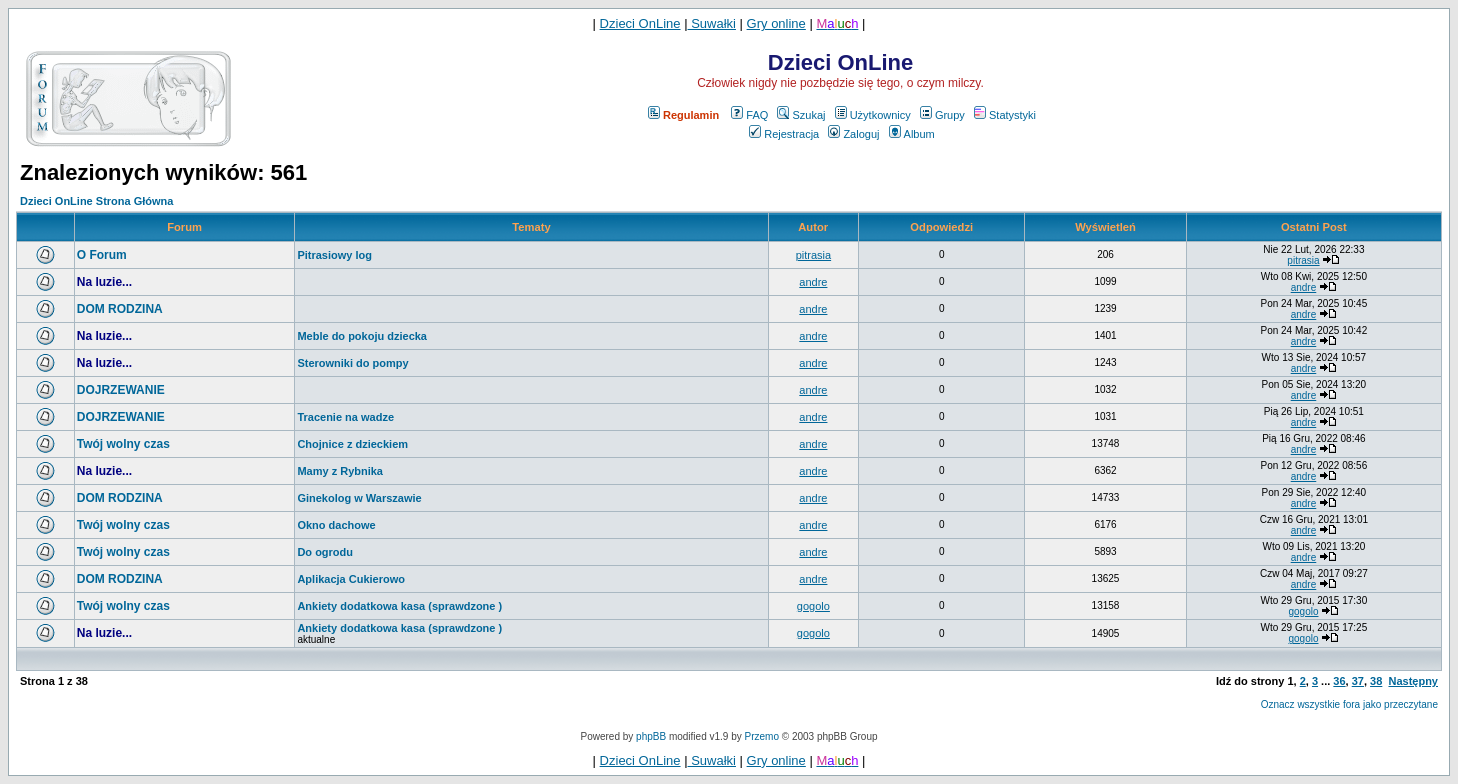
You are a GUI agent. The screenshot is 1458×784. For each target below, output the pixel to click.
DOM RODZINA (120, 309)
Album (912, 134)
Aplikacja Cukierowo (351, 579)
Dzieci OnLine (640, 23)
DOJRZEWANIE (121, 390)
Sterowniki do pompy (352, 363)
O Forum (102, 255)
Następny (1413, 681)
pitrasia (813, 255)
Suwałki (712, 23)
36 (1339, 681)
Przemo (762, 736)
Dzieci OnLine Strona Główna (96, 201)
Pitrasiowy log (334, 255)
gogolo (813, 606)
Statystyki (1005, 115)
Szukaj (801, 115)
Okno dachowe (336, 525)
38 (1376, 681)
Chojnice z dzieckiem (352, 444)
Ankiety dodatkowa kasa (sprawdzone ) (399, 606)
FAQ (749, 115)
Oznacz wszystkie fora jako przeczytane (1349, 704)
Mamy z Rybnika (340, 471)
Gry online (776, 23)
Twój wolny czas (123, 444)
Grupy (942, 115)
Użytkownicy (873, 115)
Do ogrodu (325, 552)
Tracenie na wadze (345, 417)
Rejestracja (784, 134)
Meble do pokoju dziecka (362, 336)
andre (813, 282)
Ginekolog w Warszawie (359, 498)
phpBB (651, 736)
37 (1358, 681)
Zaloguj (853, 134)
